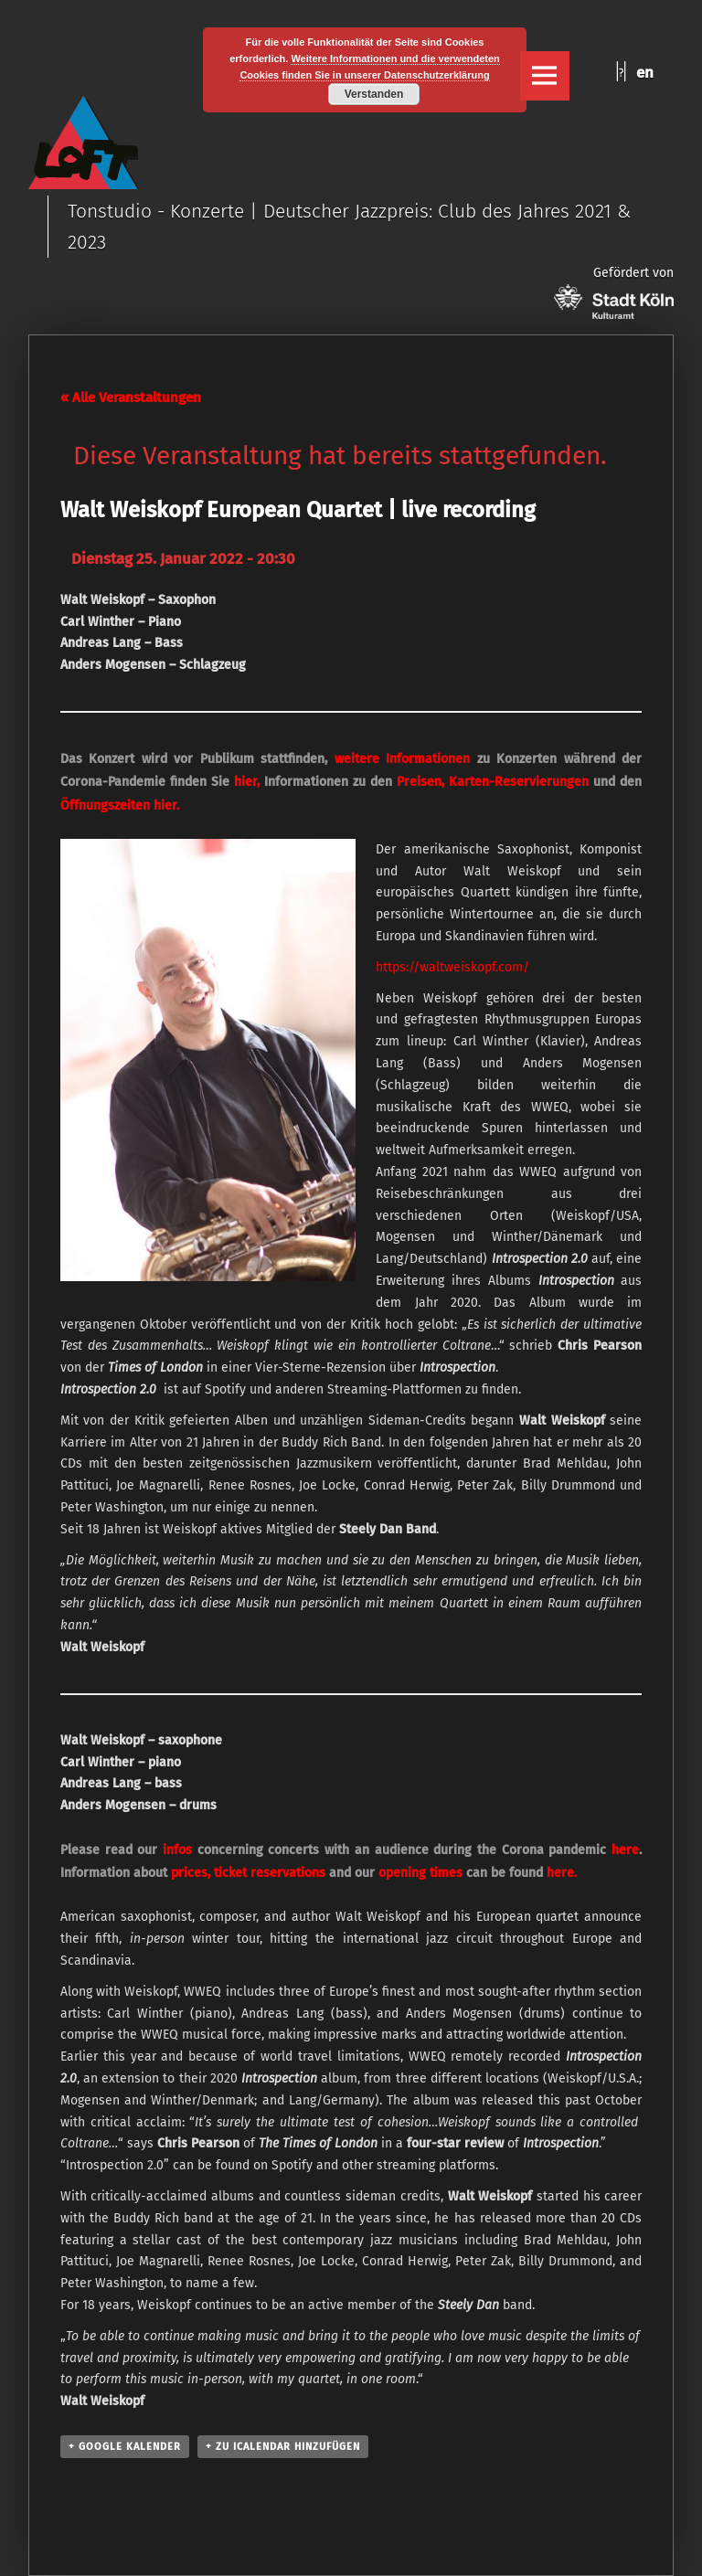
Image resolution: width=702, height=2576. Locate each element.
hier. (166, 805)
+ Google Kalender (125, 2447)
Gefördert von (614, 292)
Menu (544, 76)
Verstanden (374, 94)
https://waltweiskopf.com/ (452, 967)
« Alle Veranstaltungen (130, 397)
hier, (247, 782)
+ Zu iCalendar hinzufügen (283, 2447)
